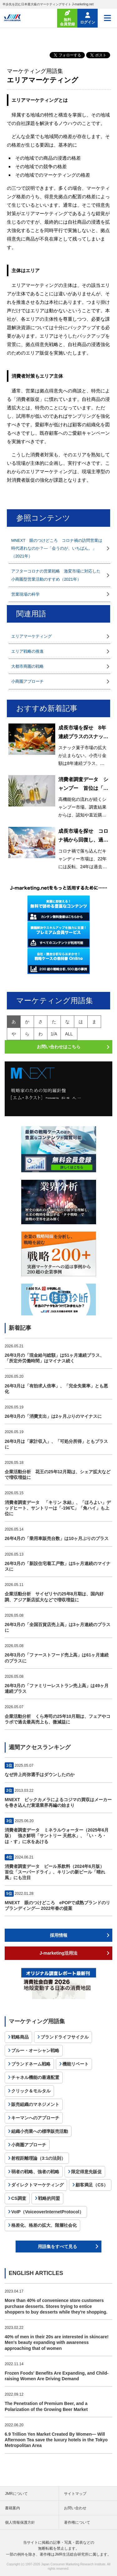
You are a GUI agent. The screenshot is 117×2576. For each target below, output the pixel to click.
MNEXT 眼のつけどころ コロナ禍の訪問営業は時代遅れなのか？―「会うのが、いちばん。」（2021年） (56, 548)
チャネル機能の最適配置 (35, 2077)
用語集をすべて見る (57, 2246)
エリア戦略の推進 (27, 651)
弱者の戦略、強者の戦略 (35, 2171)
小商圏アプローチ (27, 681)
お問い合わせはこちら (58, 1046)
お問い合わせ (75, 2508)
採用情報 (58, 1935)
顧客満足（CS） (92, 2184)
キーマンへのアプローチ (35, 2117)
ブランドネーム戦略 (31, 2063)
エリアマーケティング (31, 636)
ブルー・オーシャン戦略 (35, 2050)
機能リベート (75, 2063)
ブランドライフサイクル (65, 2037)
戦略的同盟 (49, 2198)
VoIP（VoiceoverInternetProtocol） (47, 2211)
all (69, 1033)
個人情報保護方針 (20, 2522)
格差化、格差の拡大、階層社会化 (44, 2225)
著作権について (77, 2522)
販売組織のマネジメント (35, 2104)
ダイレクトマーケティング (37, 2184)
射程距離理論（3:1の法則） (38, 2158)
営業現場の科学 (25, 594)
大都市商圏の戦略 (27, 666)
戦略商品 (20, 2037)
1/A (54, 1033)
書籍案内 (12, 2508)
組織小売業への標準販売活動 (39, 2131)
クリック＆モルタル (31, 2090)
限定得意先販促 (86, 2171)
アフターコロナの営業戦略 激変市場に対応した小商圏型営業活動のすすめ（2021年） (55, 575)
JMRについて (16, 2493)
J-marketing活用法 (58, 1953)
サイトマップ (75, 2493)
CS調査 (18, 2198)
